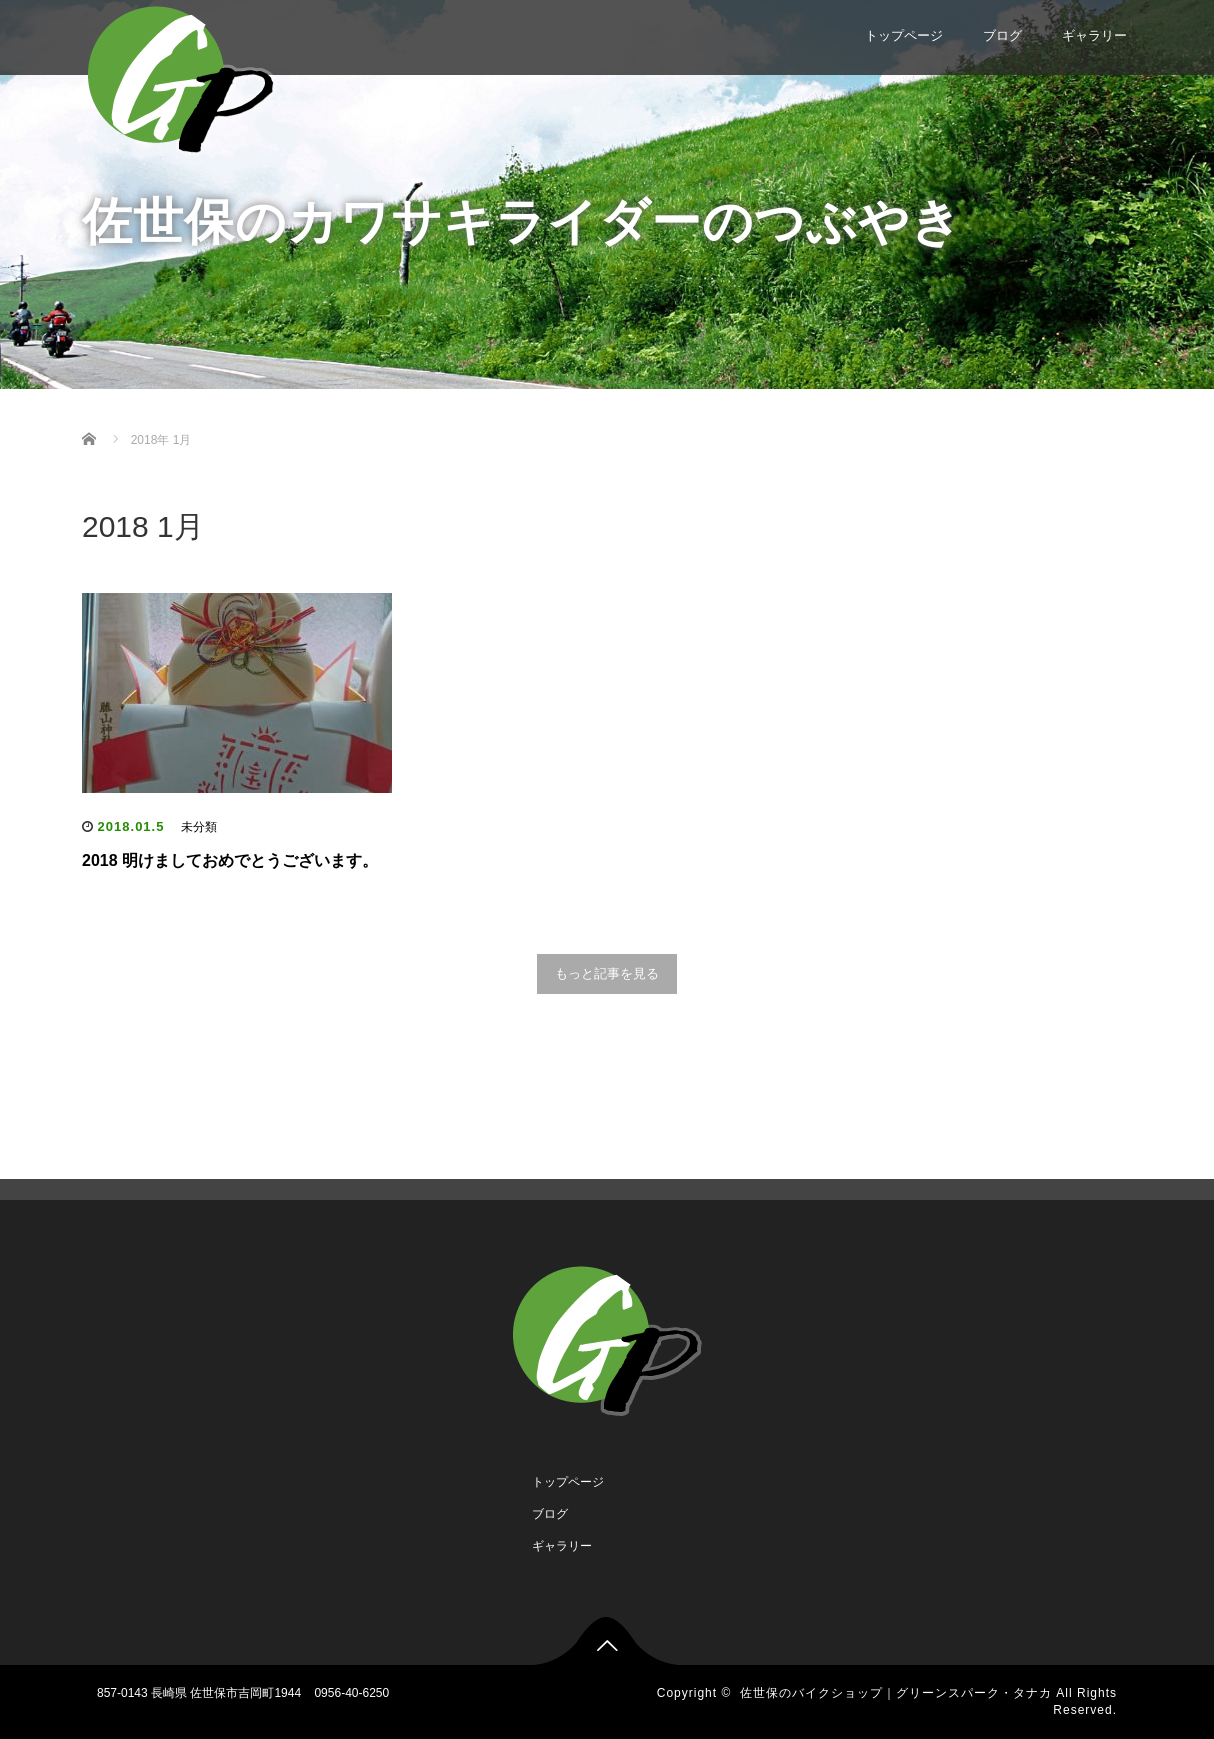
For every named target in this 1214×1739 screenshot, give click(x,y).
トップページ (904, 35)
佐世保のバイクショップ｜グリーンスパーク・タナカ (896, 1693)
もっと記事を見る (607, 973)
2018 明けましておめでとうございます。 (230, 860)
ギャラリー (1094, 35)
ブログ (1002, 35)
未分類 (199, 827)
